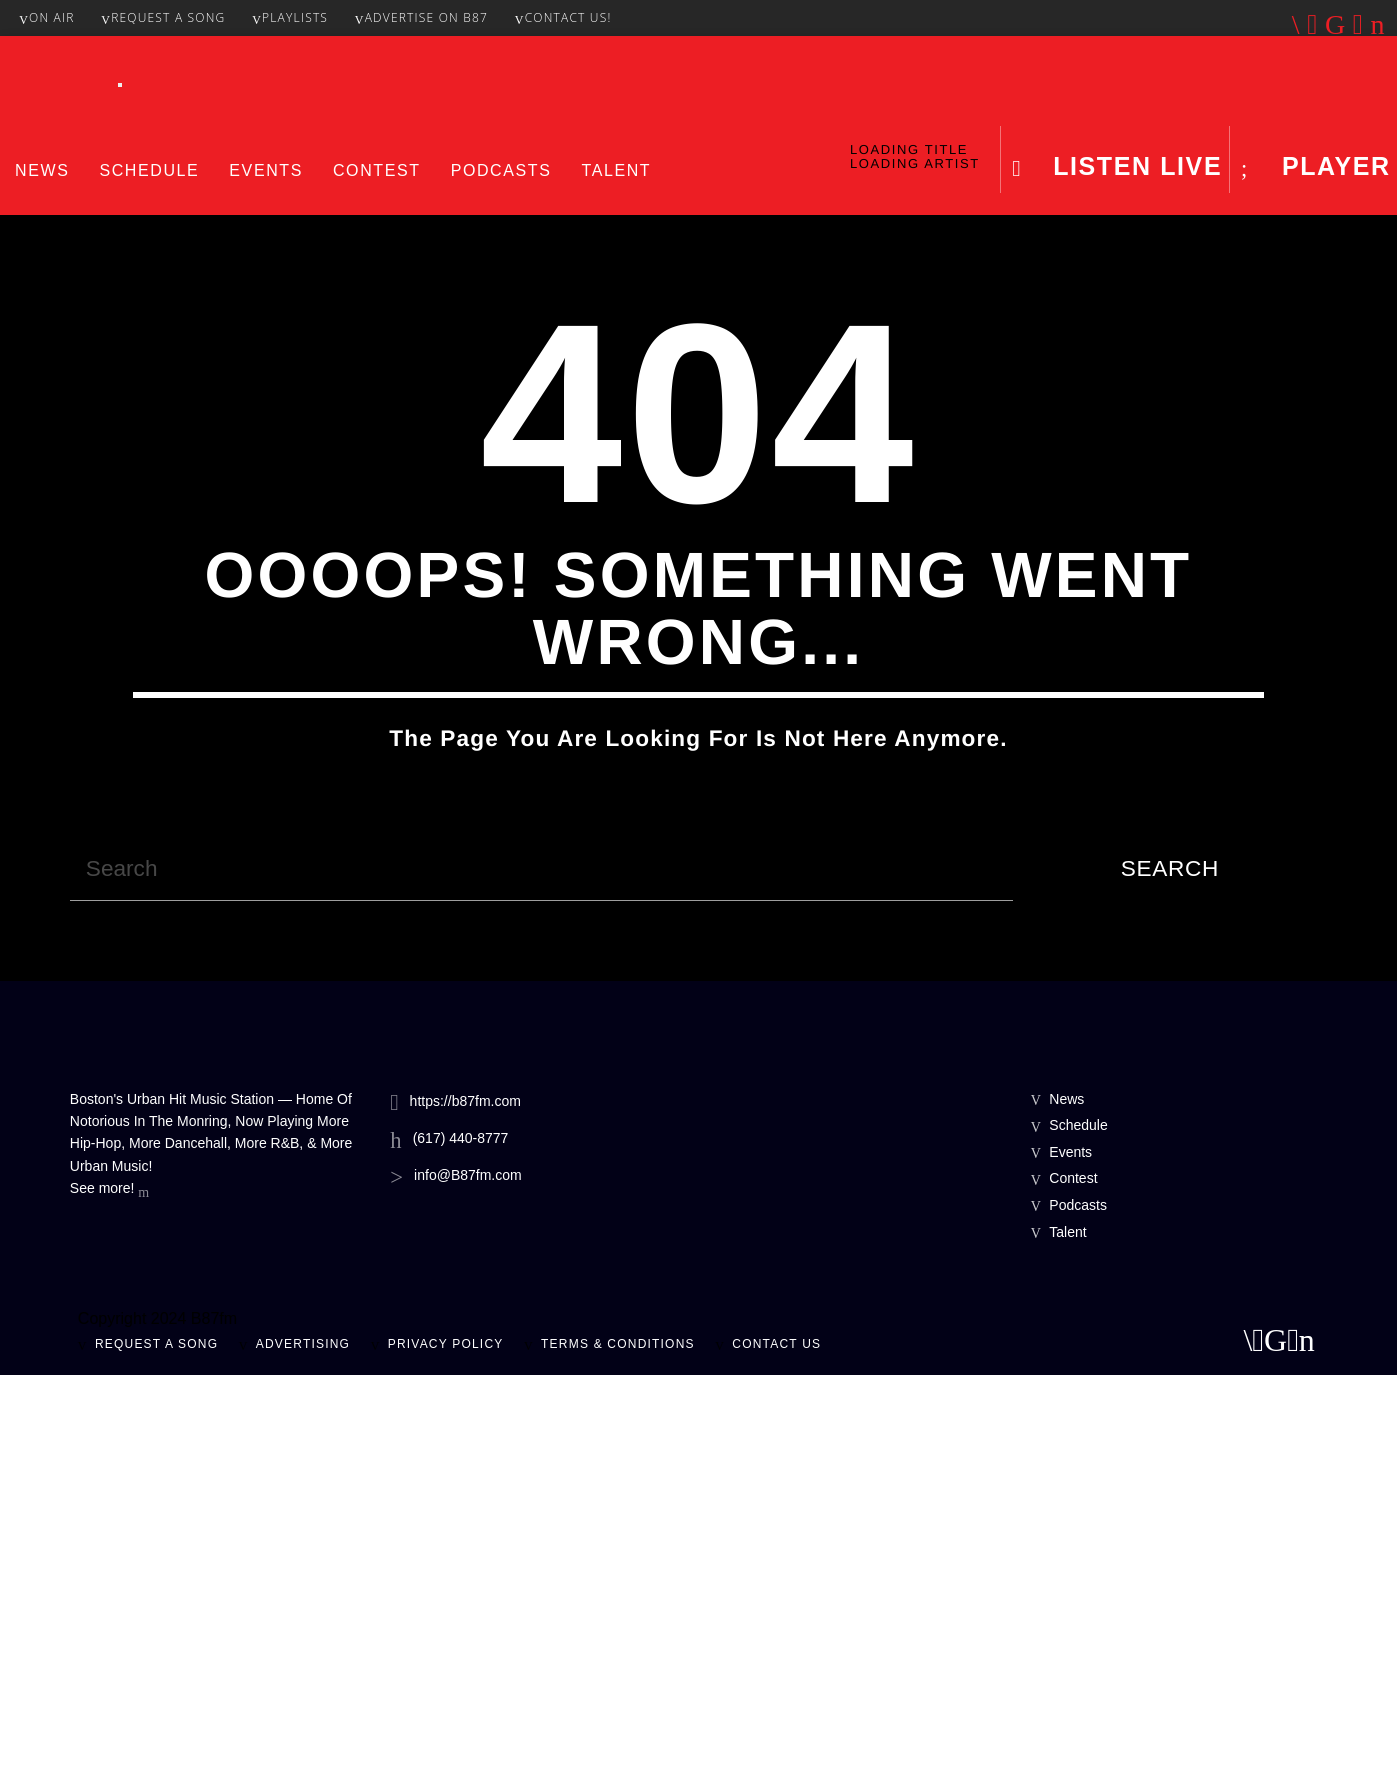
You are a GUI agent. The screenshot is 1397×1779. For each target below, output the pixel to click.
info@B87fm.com (468, 1579)
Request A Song (163, 17)
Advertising (303, 1748)
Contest (377, 170)
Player (1331, 166)
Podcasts (501, 170)
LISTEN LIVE (1134, 166)
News (42, 170)
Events (266, 170)
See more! (109, 1594)
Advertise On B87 (421, 17)
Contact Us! (563, 17)
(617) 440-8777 (461, 1542)
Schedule (149, 170)
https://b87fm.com (465, 1505)
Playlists (290, 17)
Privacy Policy (446, 1748)
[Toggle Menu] (120, 85)
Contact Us (776, 1748)
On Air (46, 17)
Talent (616, 170)
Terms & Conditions (618, 1748)
